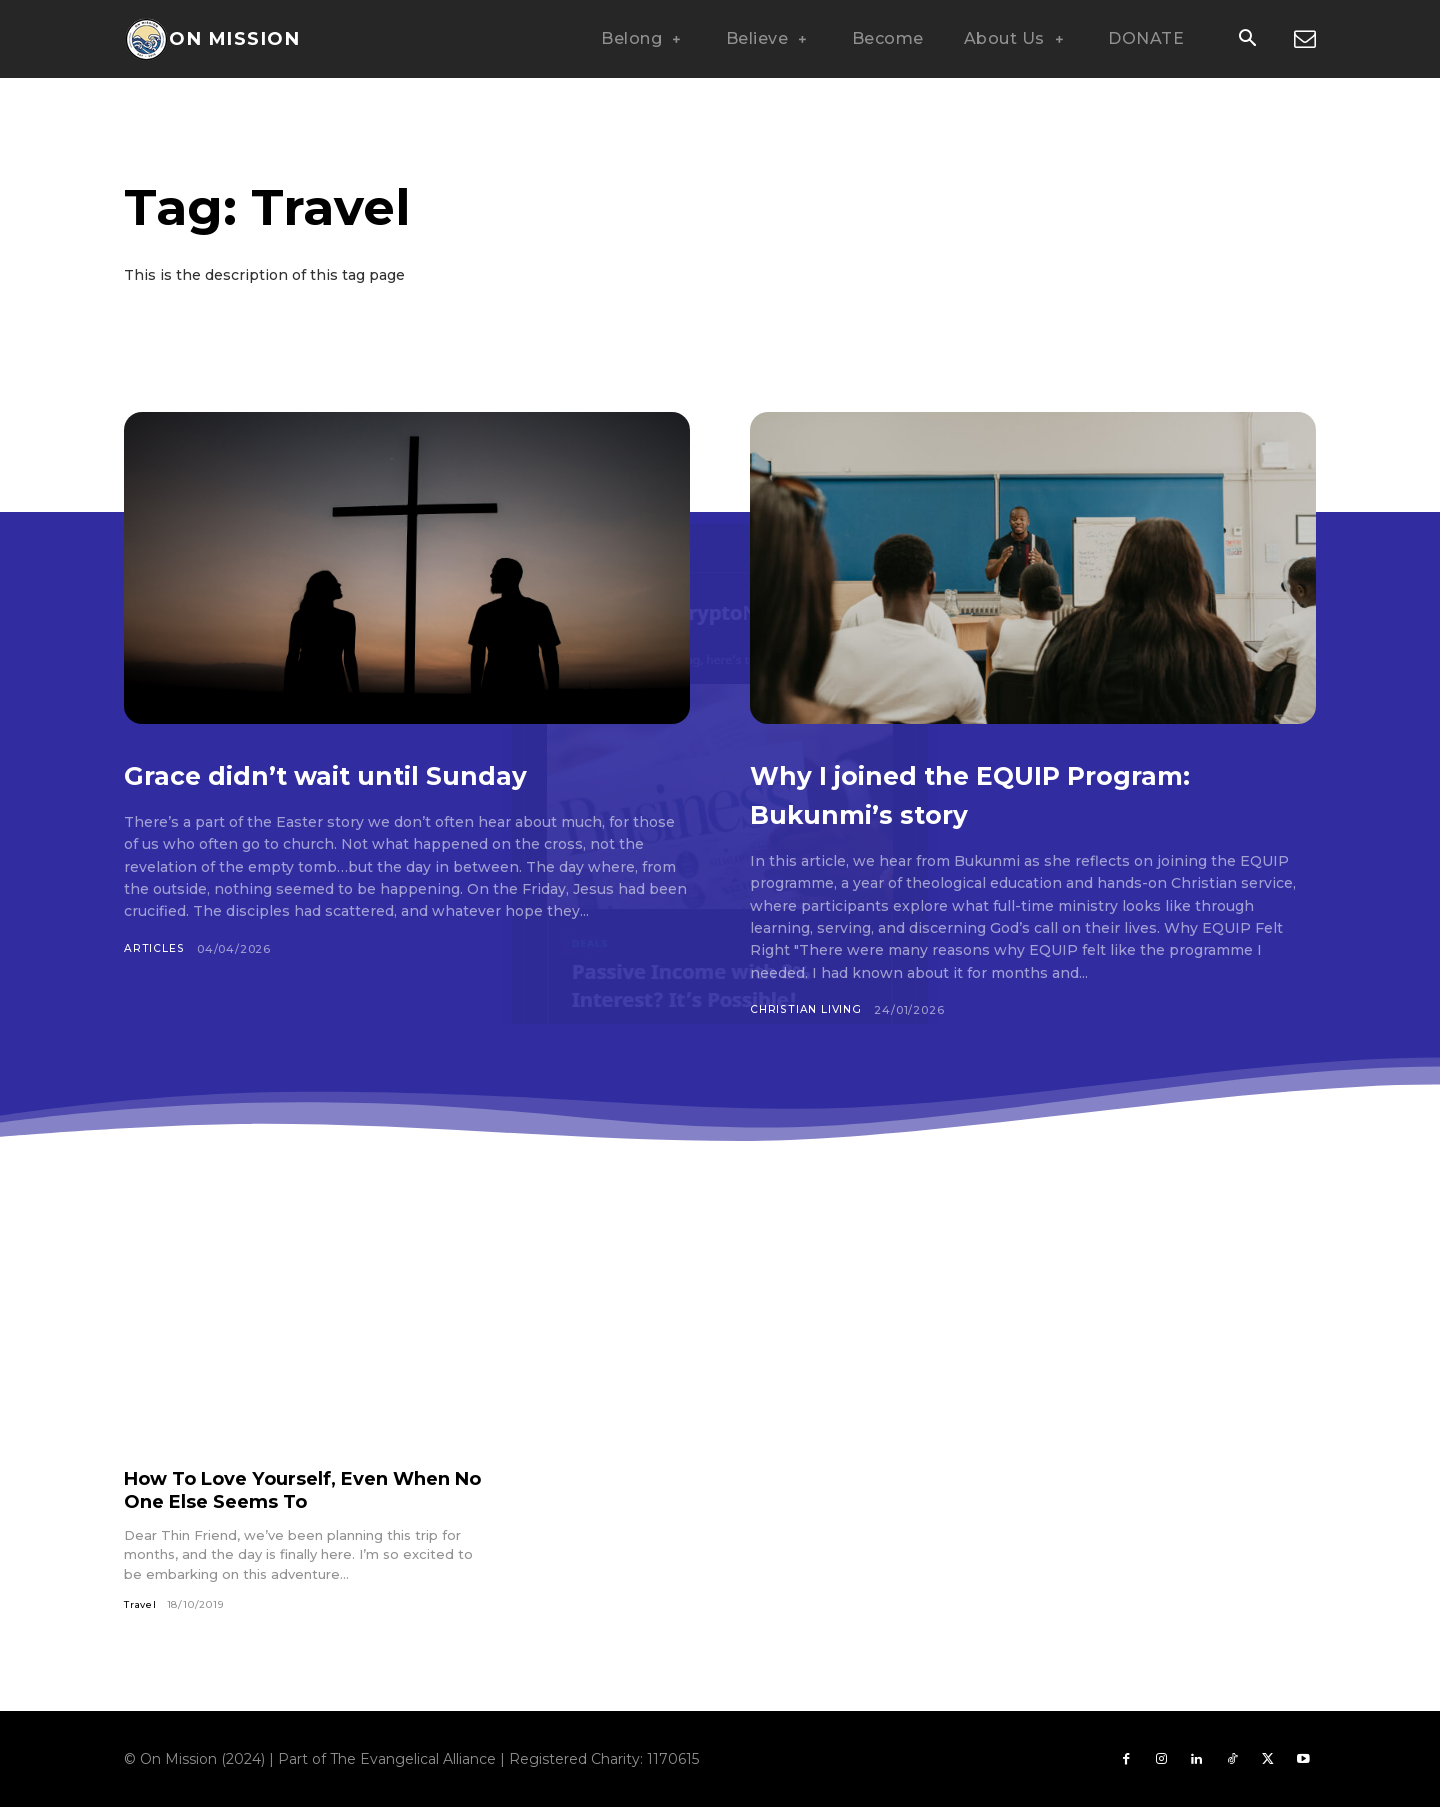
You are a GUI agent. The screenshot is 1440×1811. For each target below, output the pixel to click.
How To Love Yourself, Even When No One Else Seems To (278, 1490)
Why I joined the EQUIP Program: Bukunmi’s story (980, 792)
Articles (154, 949)
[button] (1247, 40)
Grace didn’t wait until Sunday (393, 773)
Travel (141, 1605)
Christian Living (808, 1010)
